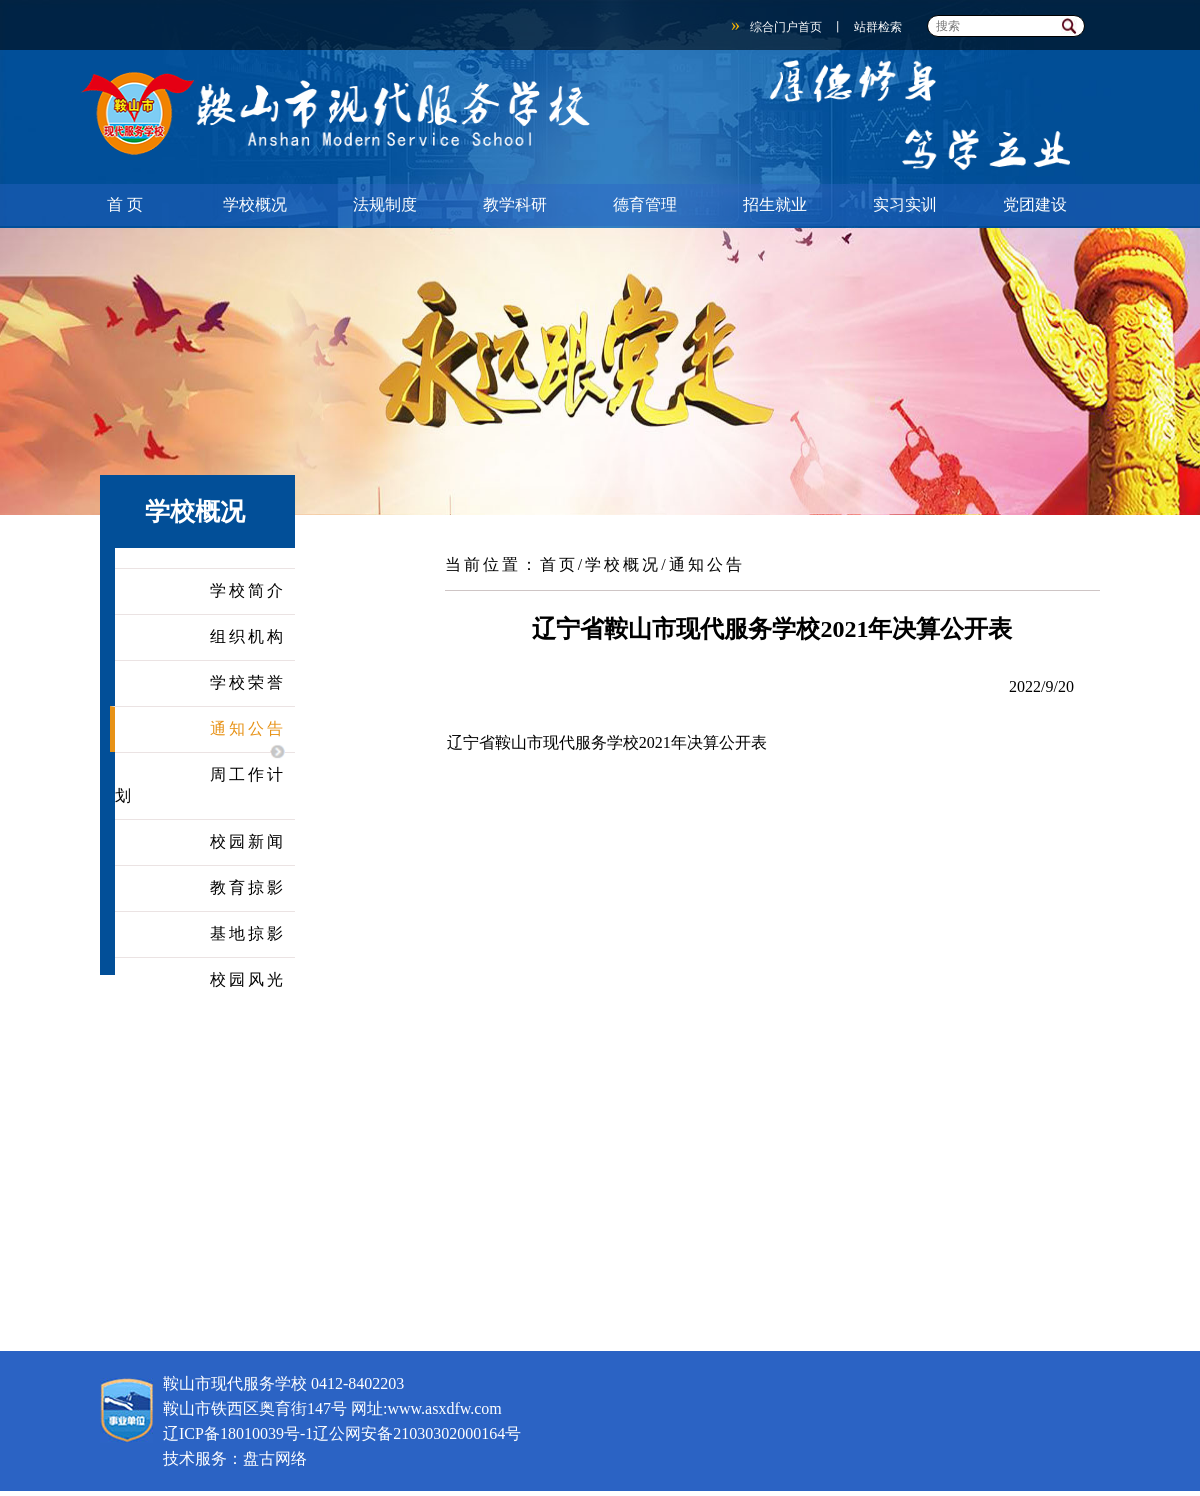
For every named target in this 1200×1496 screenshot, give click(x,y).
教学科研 (515, 204)
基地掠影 (248, 933)
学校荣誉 (248, 682)
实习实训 (905, 204)
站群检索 (878, 27)
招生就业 (775, 204)
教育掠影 (248, 887)
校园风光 (248, 979)
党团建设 (1035, 204)
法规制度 (385, 204)
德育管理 (645, 204)
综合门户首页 (786, 27)
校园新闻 (248, 841)
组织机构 (248, 636)
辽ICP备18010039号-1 (238, 1433)
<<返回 (770, 554)
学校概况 (255, 204)
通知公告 (248, 728)
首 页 (125, 204)
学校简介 (248, 590)
